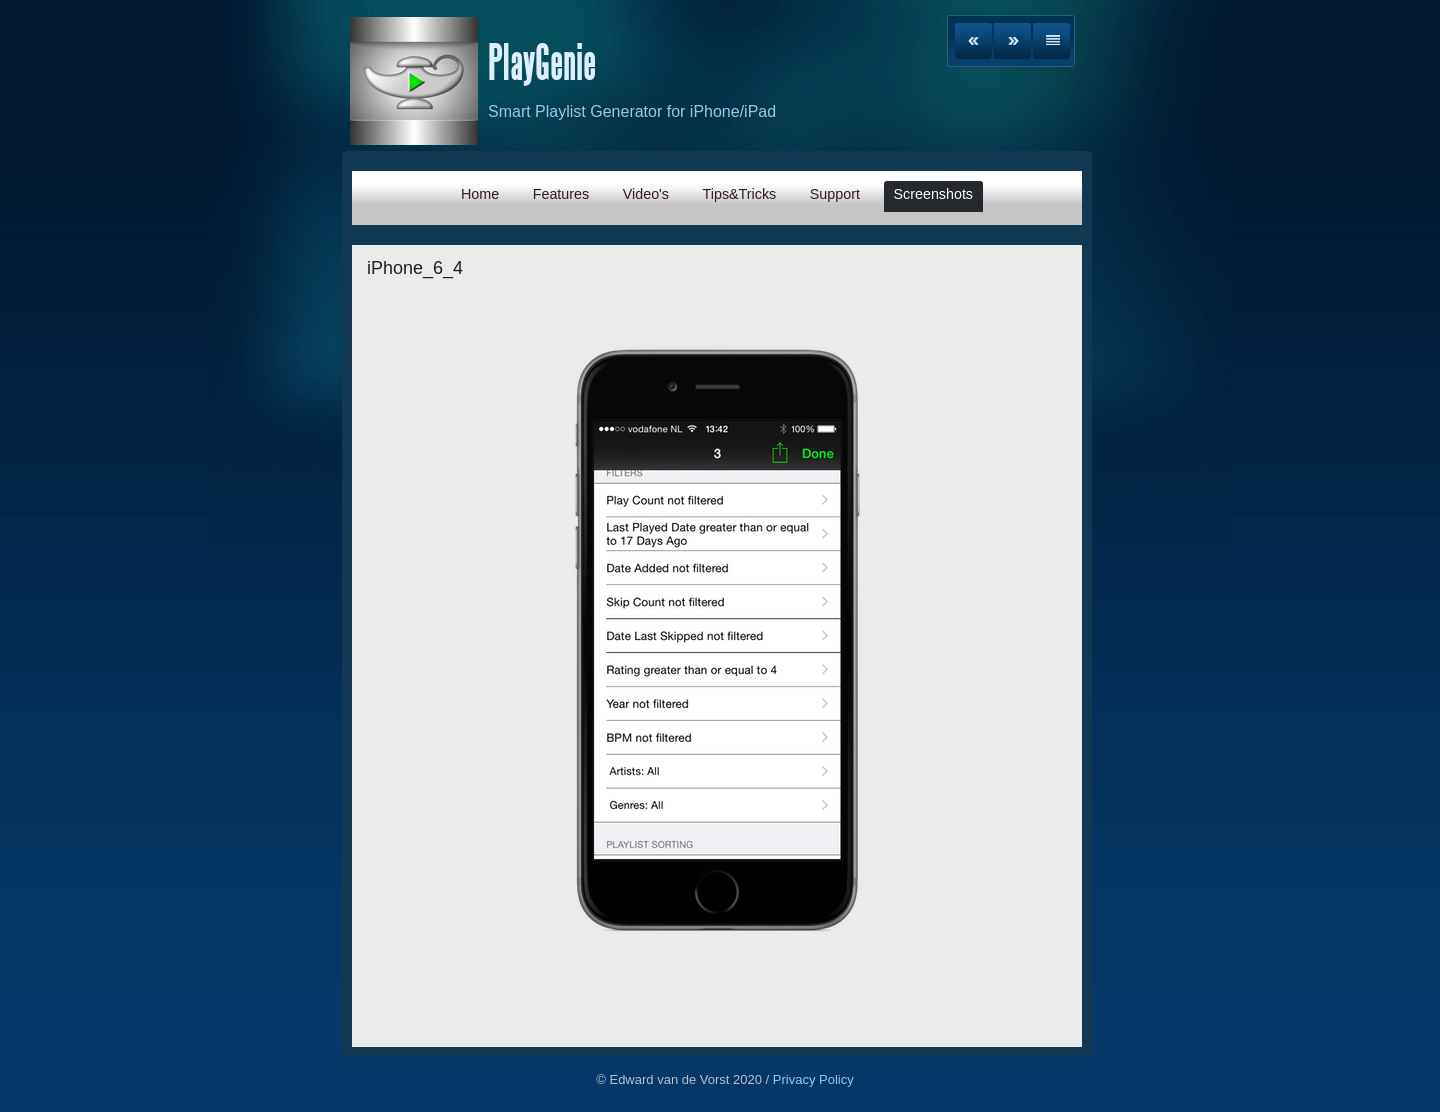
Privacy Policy (813, 1079)
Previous (973, 41)
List (1051, 41)
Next (1012, 41)
